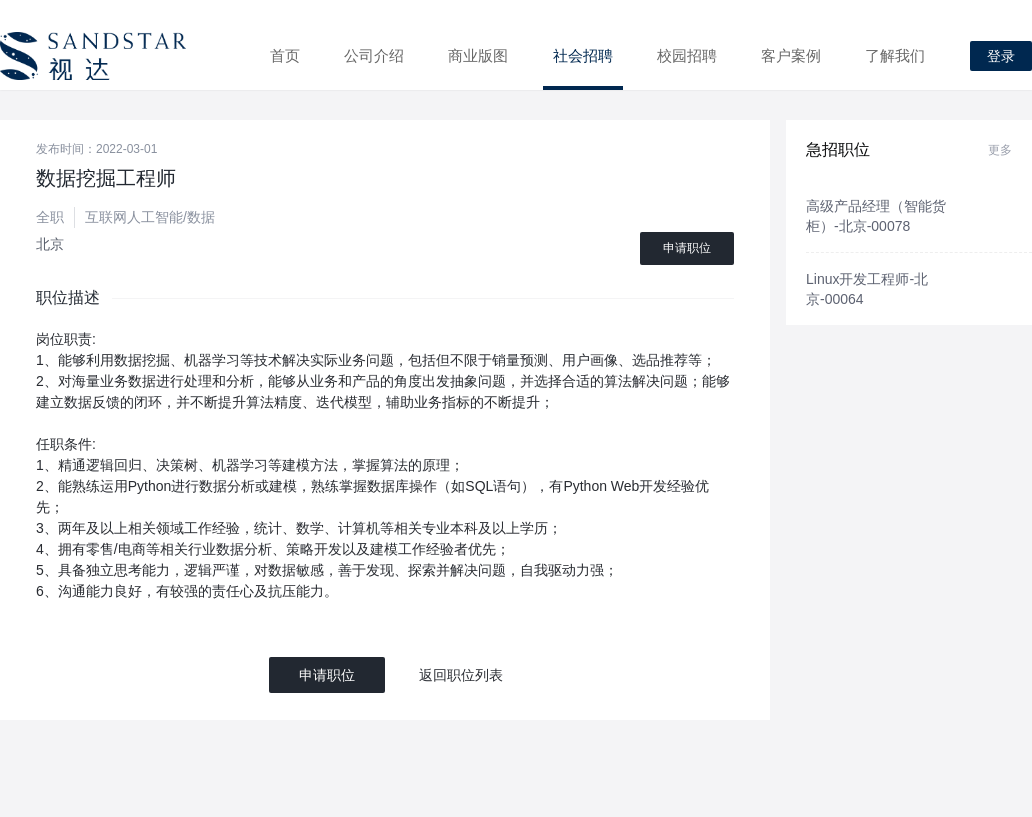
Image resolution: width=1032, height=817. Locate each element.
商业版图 (478, 55)
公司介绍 (374, 55)
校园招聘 (687, 55)
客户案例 (791, 55)
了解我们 (895, 55)
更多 (1000, 150)
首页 (285, 55)
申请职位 (687, 248)
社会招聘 (583, 55)
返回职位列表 (461, 675)
